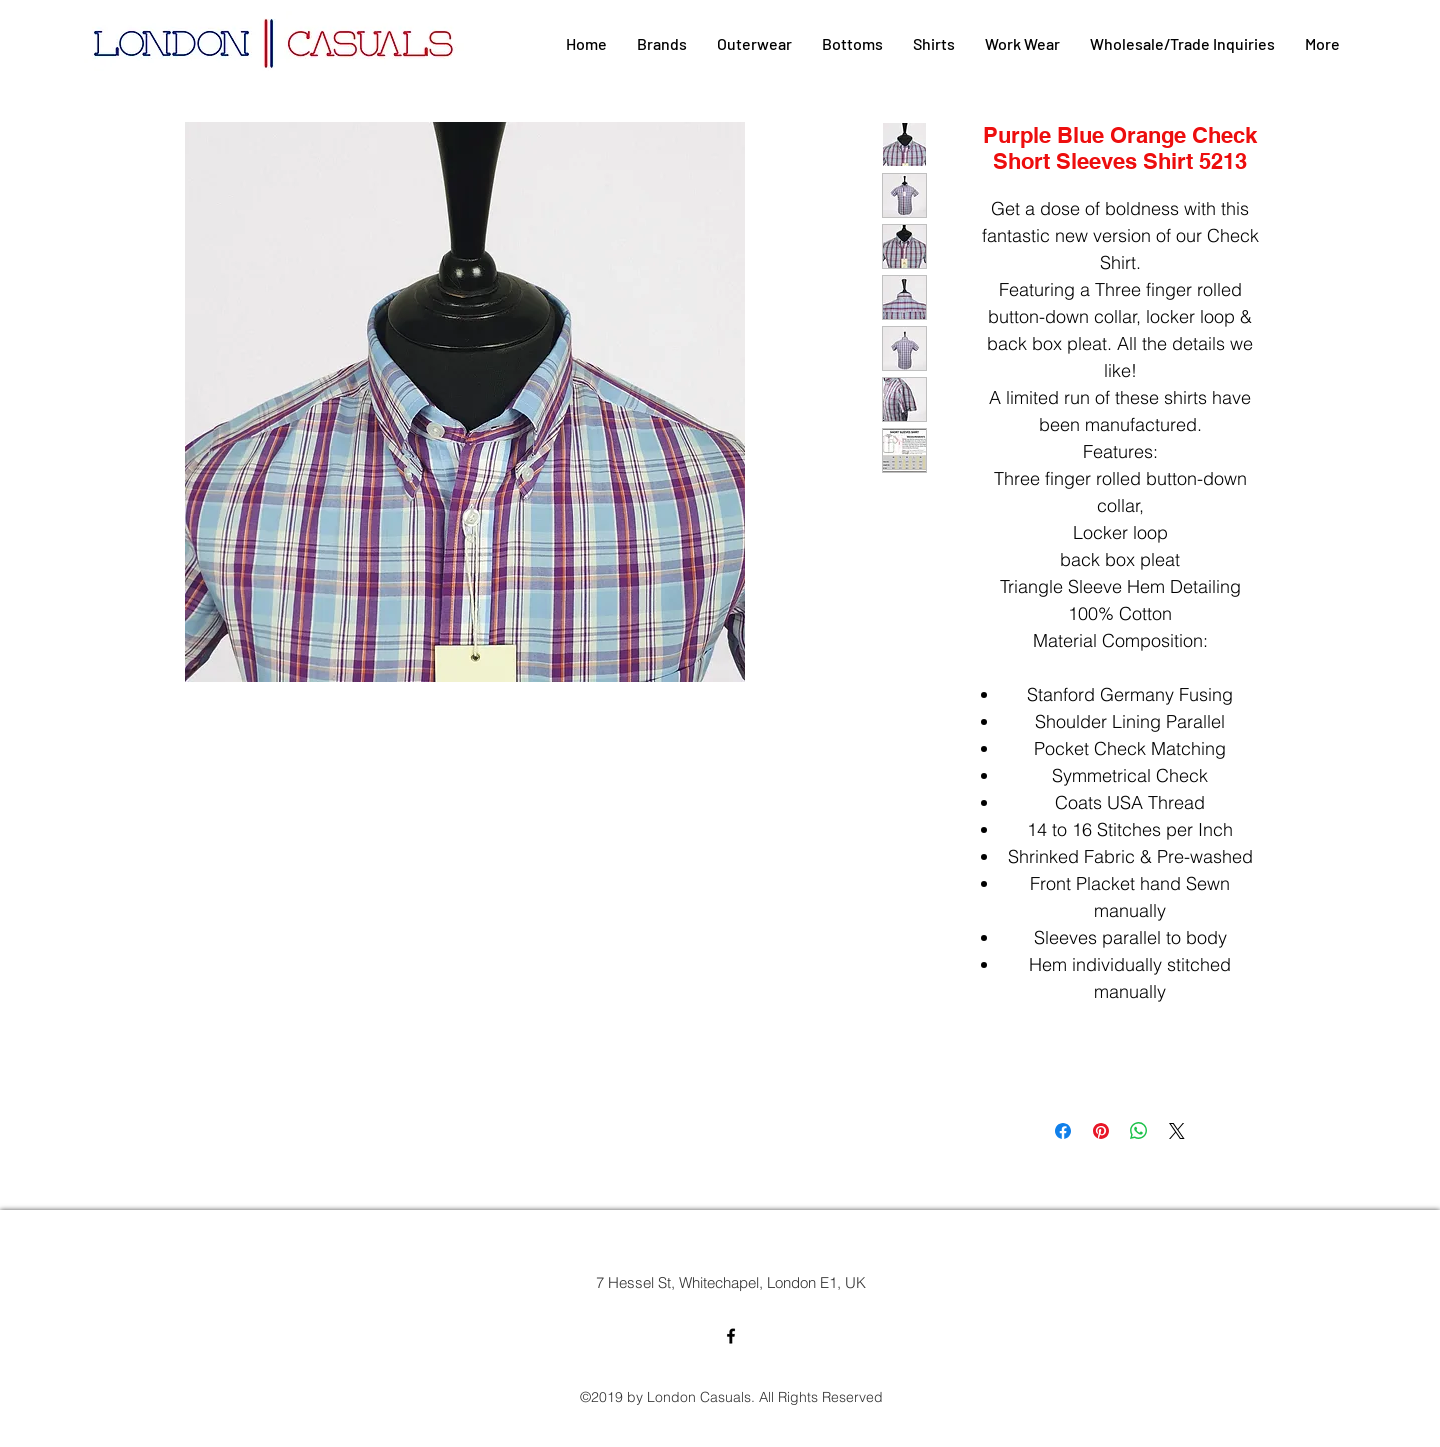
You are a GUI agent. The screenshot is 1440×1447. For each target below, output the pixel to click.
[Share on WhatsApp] (1139, 1131)
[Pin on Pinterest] (1101, 1131)
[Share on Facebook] (1063, 1131)
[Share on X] (1177, 1131)
